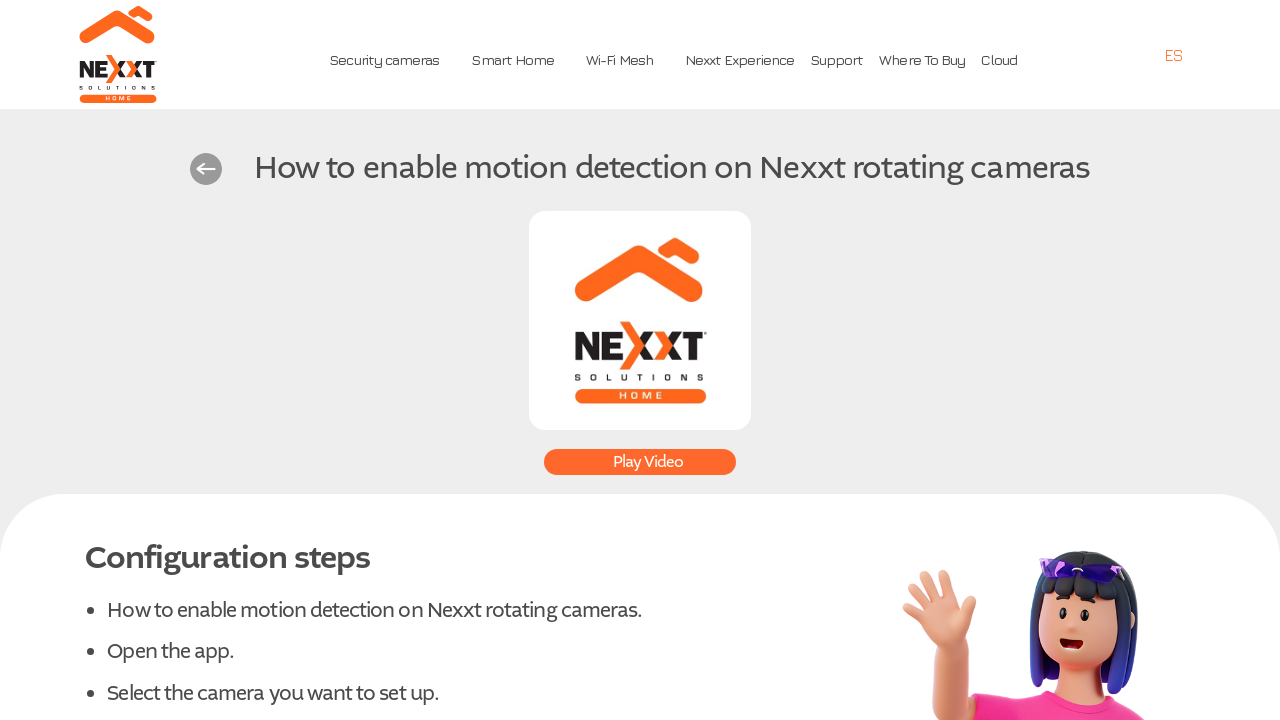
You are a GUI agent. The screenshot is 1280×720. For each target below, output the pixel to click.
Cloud (999, 59)
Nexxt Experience (739, 59)
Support (836, 59)
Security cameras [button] (384, 59)
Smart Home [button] (512, 59)
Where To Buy (922, 59)
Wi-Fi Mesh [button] (619, 59)
